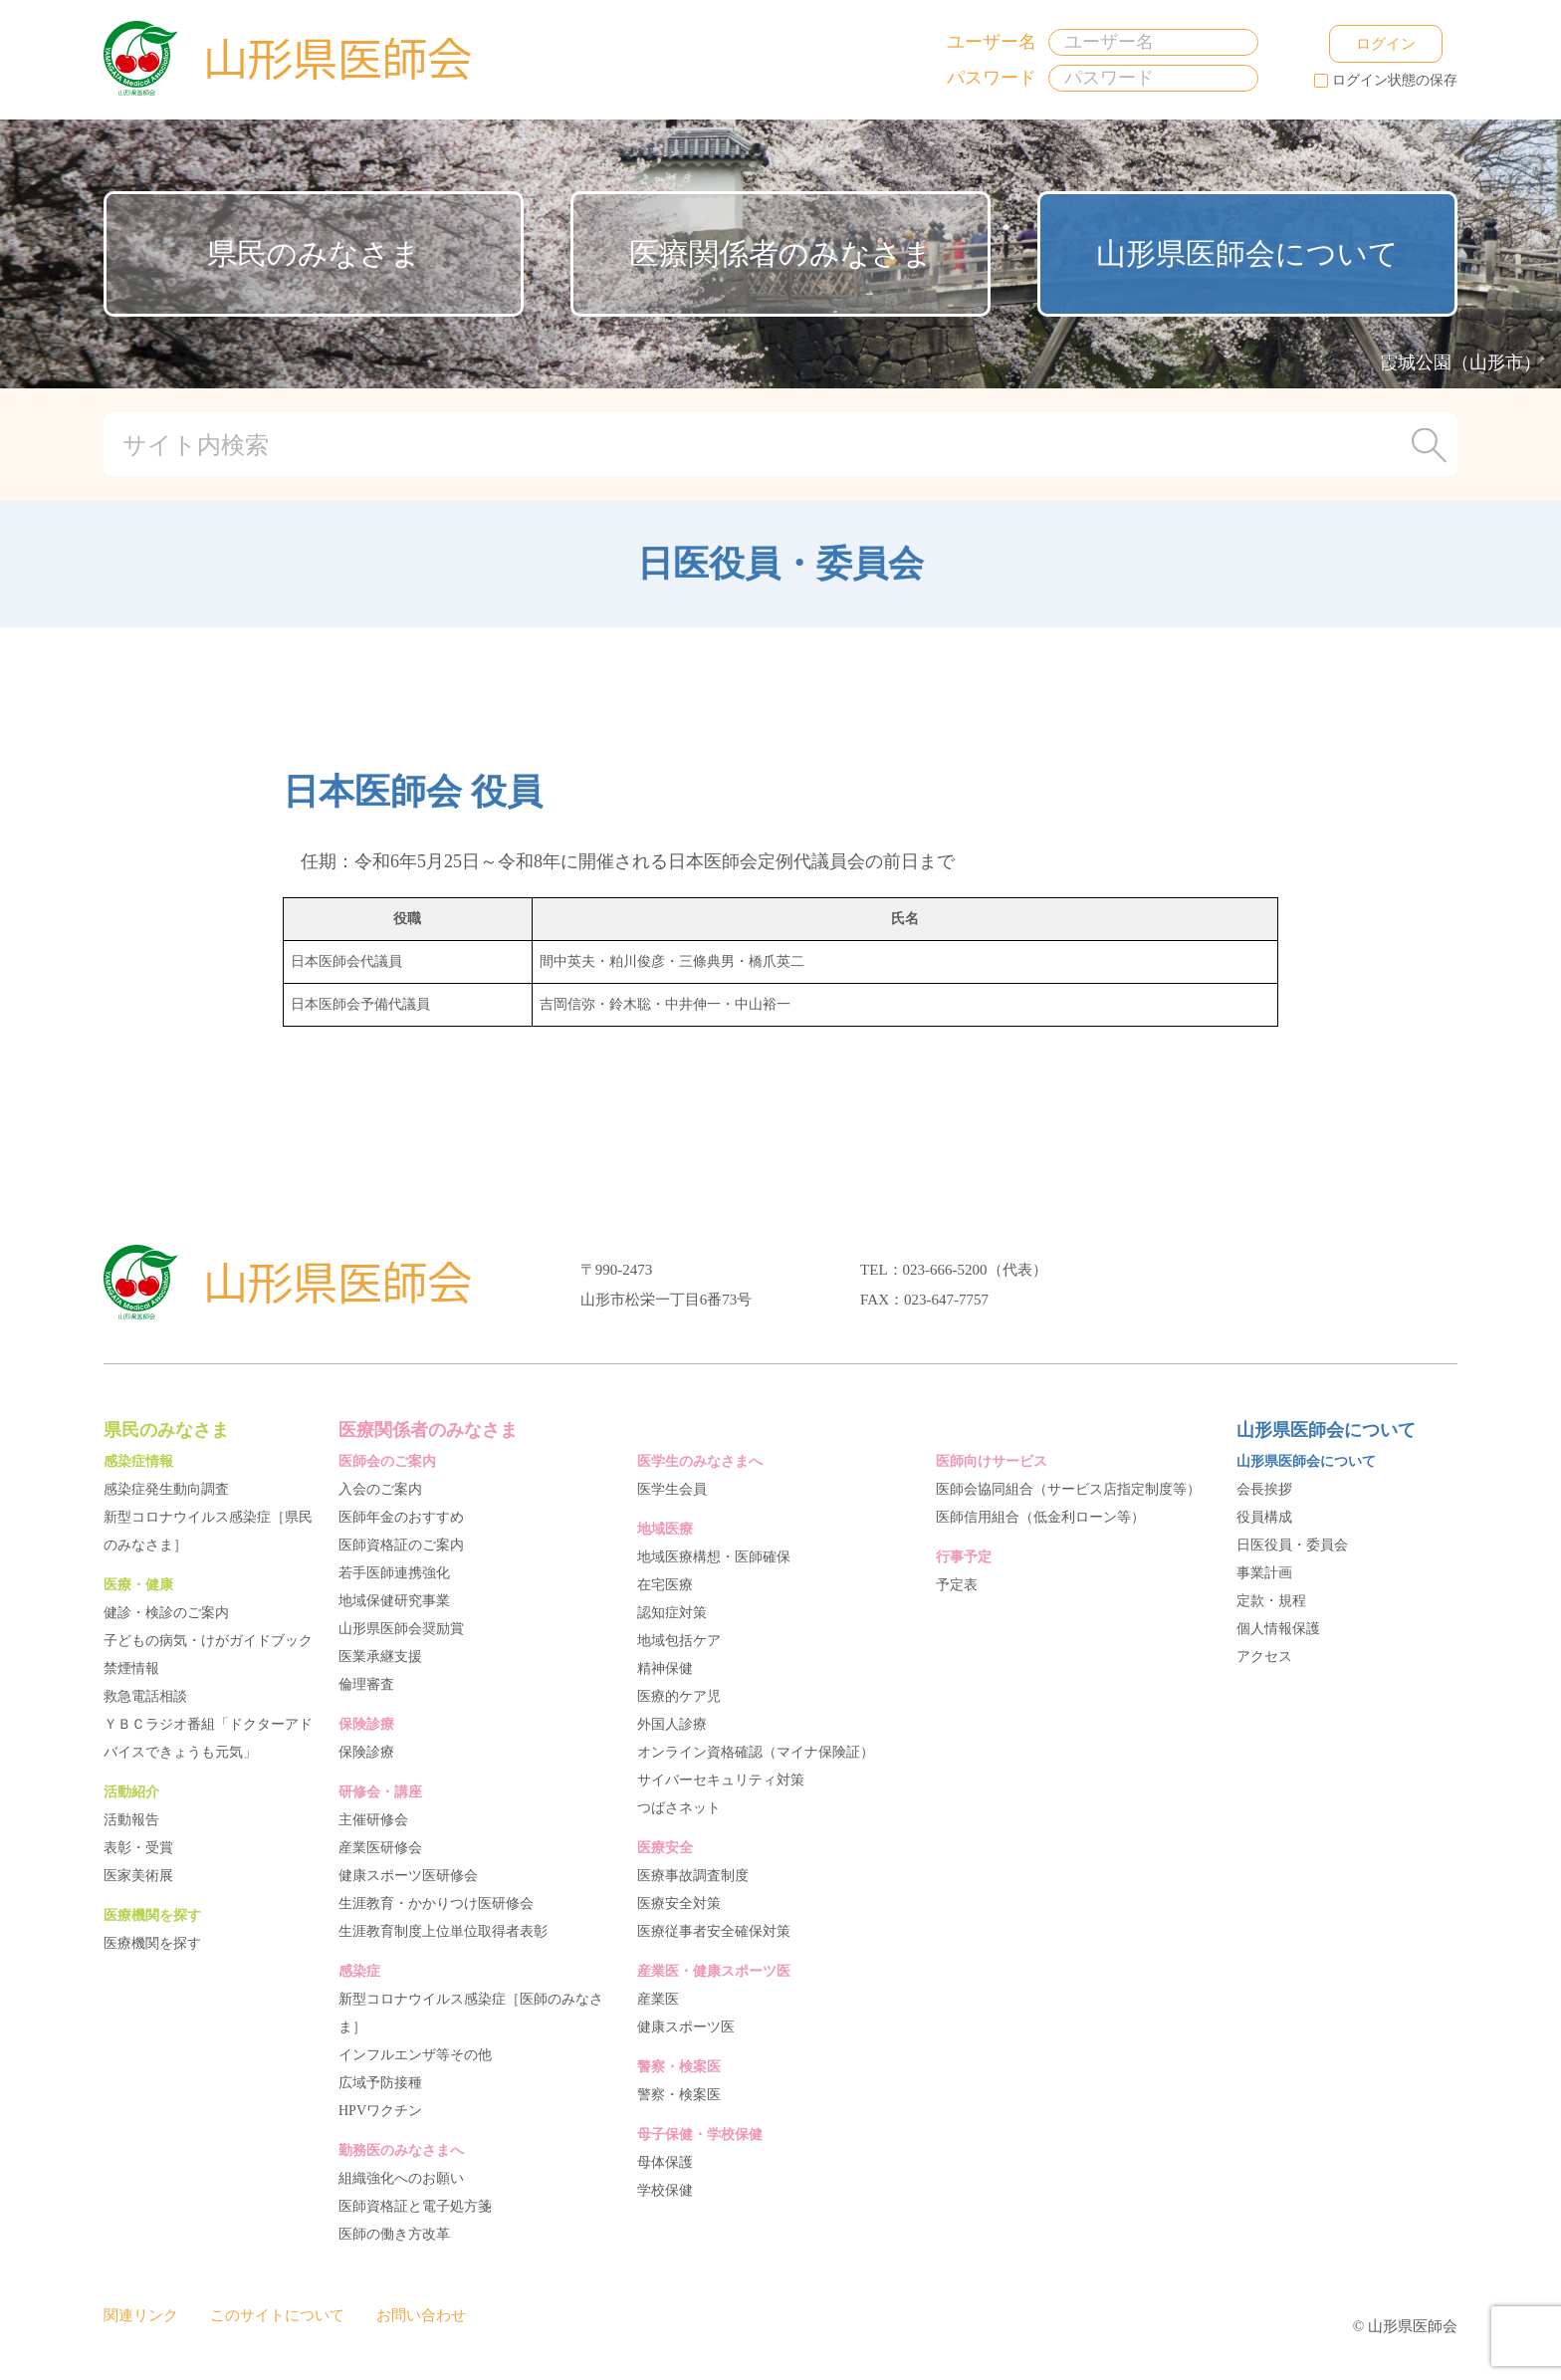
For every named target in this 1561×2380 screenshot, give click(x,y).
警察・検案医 (679, 2094)
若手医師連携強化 (394, 1572)
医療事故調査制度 (693, 1875)
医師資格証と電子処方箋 (415, 2206)
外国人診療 (672, 1724)
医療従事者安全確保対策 (713, 1931)
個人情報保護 (1278, 1628)
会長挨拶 (1264, 1489)
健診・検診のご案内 (166, 1612)
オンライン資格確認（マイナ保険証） (755, 1752)
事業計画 (1264, 1572)
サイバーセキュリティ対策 (720, 1780)
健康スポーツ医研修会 (408, 1875)
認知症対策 (672, 1612)
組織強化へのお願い (401, 2178)
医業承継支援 (380, 1656)
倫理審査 (366, 1684)
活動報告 (131, 1819)
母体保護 (665, 2162)
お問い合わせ (421, 2315)
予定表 (957, 1584)
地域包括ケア (679, 1640)
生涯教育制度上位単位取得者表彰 (443, 1931)
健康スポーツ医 (686, 2027)
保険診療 (366, 1752)
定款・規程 (1271, 1600)
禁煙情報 (131, 1668)
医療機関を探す (152, 1943)
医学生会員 (672, 1489)
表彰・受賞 (138, 1847)
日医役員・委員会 (1292, 1545)
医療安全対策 (679, 1903)
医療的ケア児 (679, 1696)
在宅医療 (665, 1584)
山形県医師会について (1247, 253)
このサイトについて (277, 2315)
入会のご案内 (380, 1489)
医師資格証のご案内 (401, 1545)
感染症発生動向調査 (166, 1489)
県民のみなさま (314, 253)
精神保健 (665, 1668)
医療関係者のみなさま (781, 253)
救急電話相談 (145, 1696)
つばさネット (679, 1807)
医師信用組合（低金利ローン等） (1040, 1517)
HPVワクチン (380, 2110)
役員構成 (1264, 1517)
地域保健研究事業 (394, 1600)
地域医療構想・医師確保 (713, 1556)
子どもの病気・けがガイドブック (208, 1640)
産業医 (658, 1999)
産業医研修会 (380, 1847)
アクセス (1264, 1656)
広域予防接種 (380, 2082)
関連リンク (141, 2315)
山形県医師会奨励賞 (401, 1628)
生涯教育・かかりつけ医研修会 (436, 1903)
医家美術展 (138, 1875)
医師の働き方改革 (394, 2234)
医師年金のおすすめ (401, 1517)
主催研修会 (373, 1819)
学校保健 (665, 2190)
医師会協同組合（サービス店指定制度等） (1068, 1489)
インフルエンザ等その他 (415, 2054)
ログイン (1363, 43)
